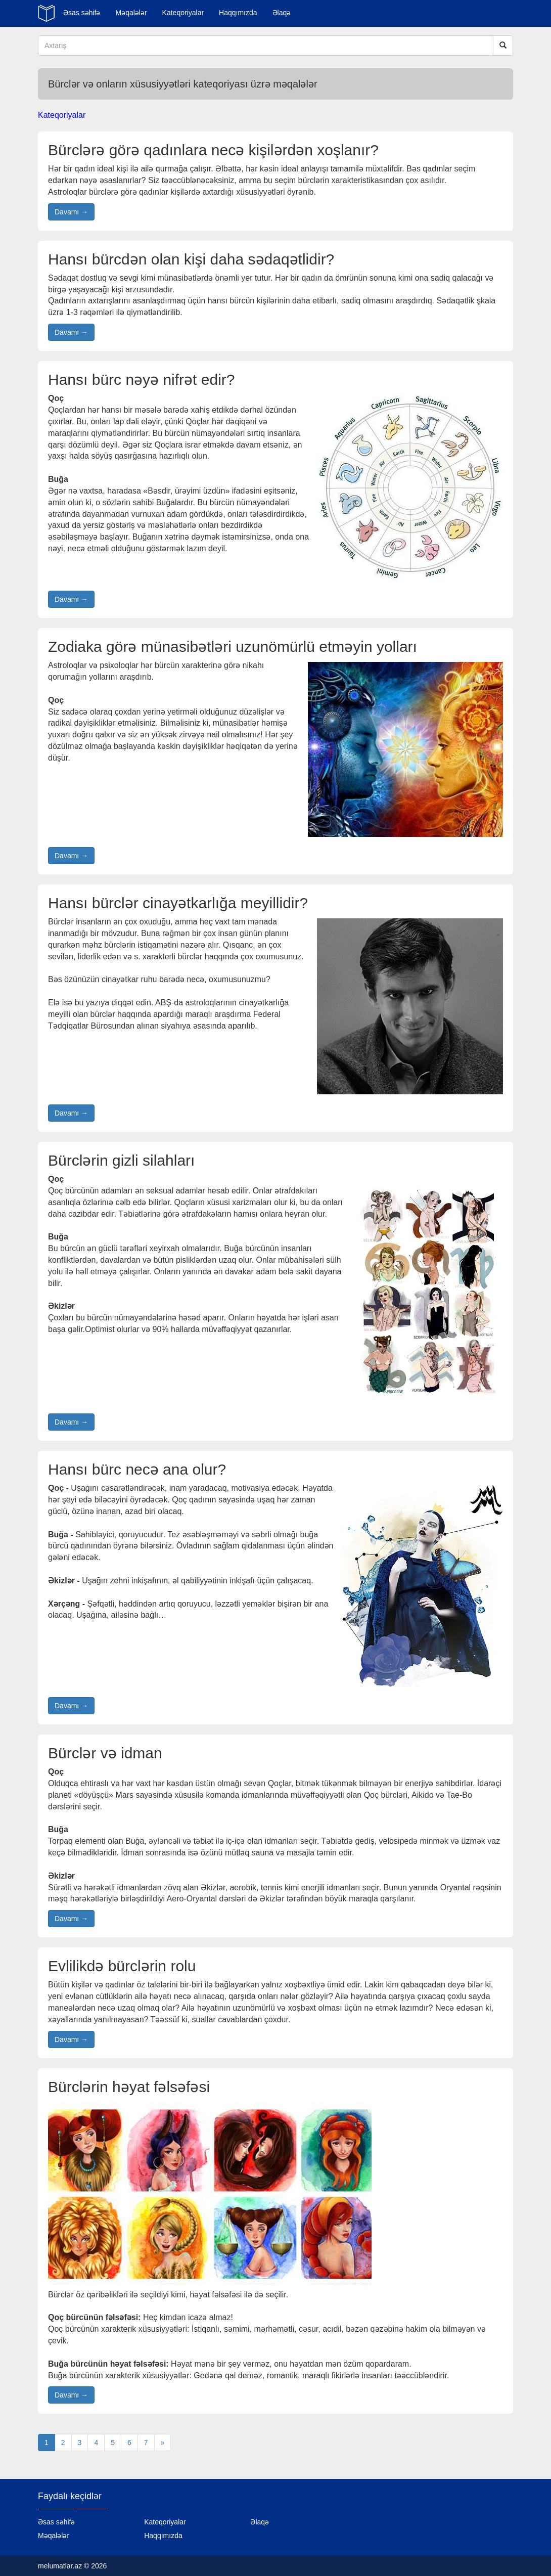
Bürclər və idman (105, 1753)
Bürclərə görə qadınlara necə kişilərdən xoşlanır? (213, 150)
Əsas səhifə (81, 13)
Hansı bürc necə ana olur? (137, 1469)
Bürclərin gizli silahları (121, 1160)
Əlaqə (281, 13)
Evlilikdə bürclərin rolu (122, 1966)
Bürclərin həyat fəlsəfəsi (129, 2086)
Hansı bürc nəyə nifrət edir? (141, 379)
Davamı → (71, 212)
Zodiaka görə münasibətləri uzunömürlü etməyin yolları (232, 646)
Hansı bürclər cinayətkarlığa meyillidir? (178, 903)
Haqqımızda (238, 13)
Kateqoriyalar (183, 13)
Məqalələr (131, 13)
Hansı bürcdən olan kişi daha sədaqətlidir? (191, 259)
